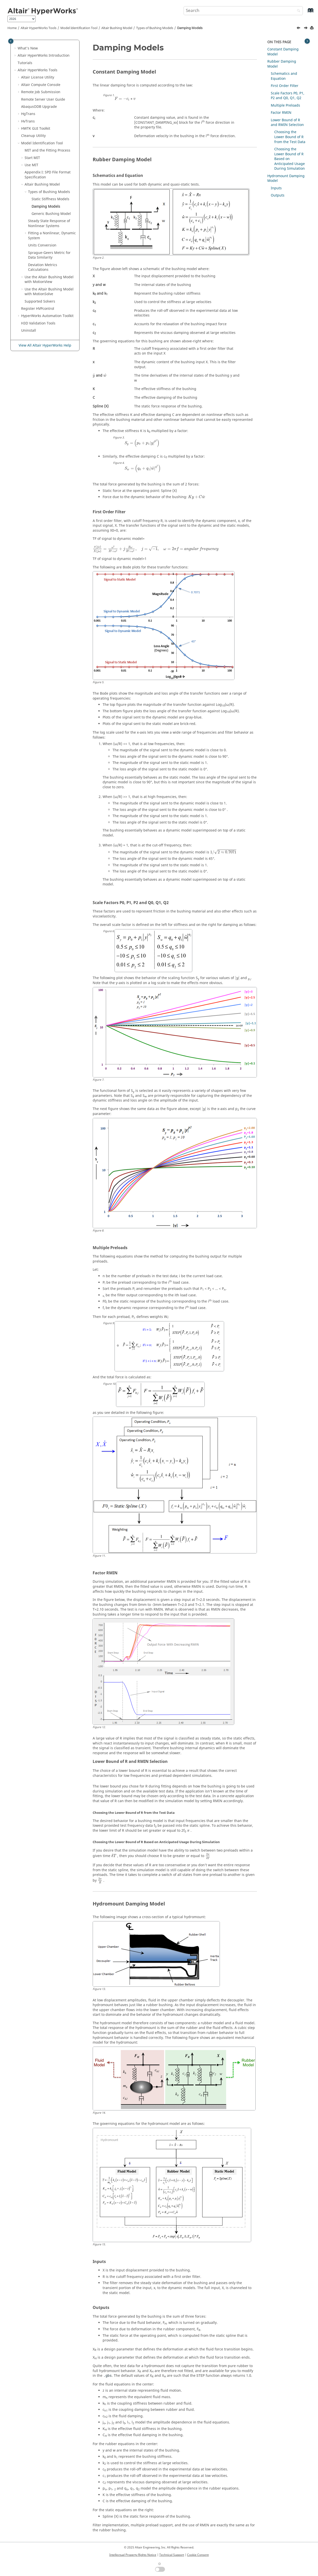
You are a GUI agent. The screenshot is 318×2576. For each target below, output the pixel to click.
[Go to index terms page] (305, 12)
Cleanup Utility (33, 135)
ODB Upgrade (39, 106)
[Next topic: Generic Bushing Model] (306, 29)
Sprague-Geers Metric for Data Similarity (49, 255)
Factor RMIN (281, 112)
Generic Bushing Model (51, 213)
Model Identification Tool (78, 28)
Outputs (277, 195)
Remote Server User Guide (43, 99)
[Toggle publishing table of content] (10, 41)
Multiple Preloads (285, 105)
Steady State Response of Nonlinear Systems (49, 223)
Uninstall (28, 330)
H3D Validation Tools (38, 323)
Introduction (44, 55)
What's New (28, 48)
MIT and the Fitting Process (47, 150)
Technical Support (171, 2555)
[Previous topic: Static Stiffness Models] (299, 29)
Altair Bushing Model (116, 28)
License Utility (37, 77)
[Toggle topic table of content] (307, 41)
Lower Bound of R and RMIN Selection (287, 123)
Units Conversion (42, 245)
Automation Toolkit (47, 315)
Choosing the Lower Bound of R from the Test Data (289, 136)
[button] (16, 48)
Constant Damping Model (283, 52)
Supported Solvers (40, 301)
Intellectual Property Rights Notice (132, 2555)
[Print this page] (312, 28)
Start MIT (32, 157)
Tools (38, 28)
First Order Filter (284, 85)
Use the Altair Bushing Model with (49, 280)
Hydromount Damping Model (286, 178)
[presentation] (125, 99)
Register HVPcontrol (37, 308)
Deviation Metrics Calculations (42, 267)
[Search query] (243, 10)
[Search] (297, 11)
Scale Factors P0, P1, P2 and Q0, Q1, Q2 (287, 96)
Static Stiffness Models (50, 199)
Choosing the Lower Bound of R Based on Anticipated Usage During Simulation (289, 159)
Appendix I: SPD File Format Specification (48, 175)
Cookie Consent (198, 2555)
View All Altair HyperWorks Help (45, 345)
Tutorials (25, 63)
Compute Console (40, 84)
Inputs (276, 188)
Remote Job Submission (40, 92)
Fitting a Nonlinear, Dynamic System (52, 236)
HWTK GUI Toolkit (35, 128)
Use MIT (31, 165)
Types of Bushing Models (154, 28)
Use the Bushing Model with (49, 292)
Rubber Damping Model (281, 64)
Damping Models (189, 28)
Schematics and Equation (284, 76)
